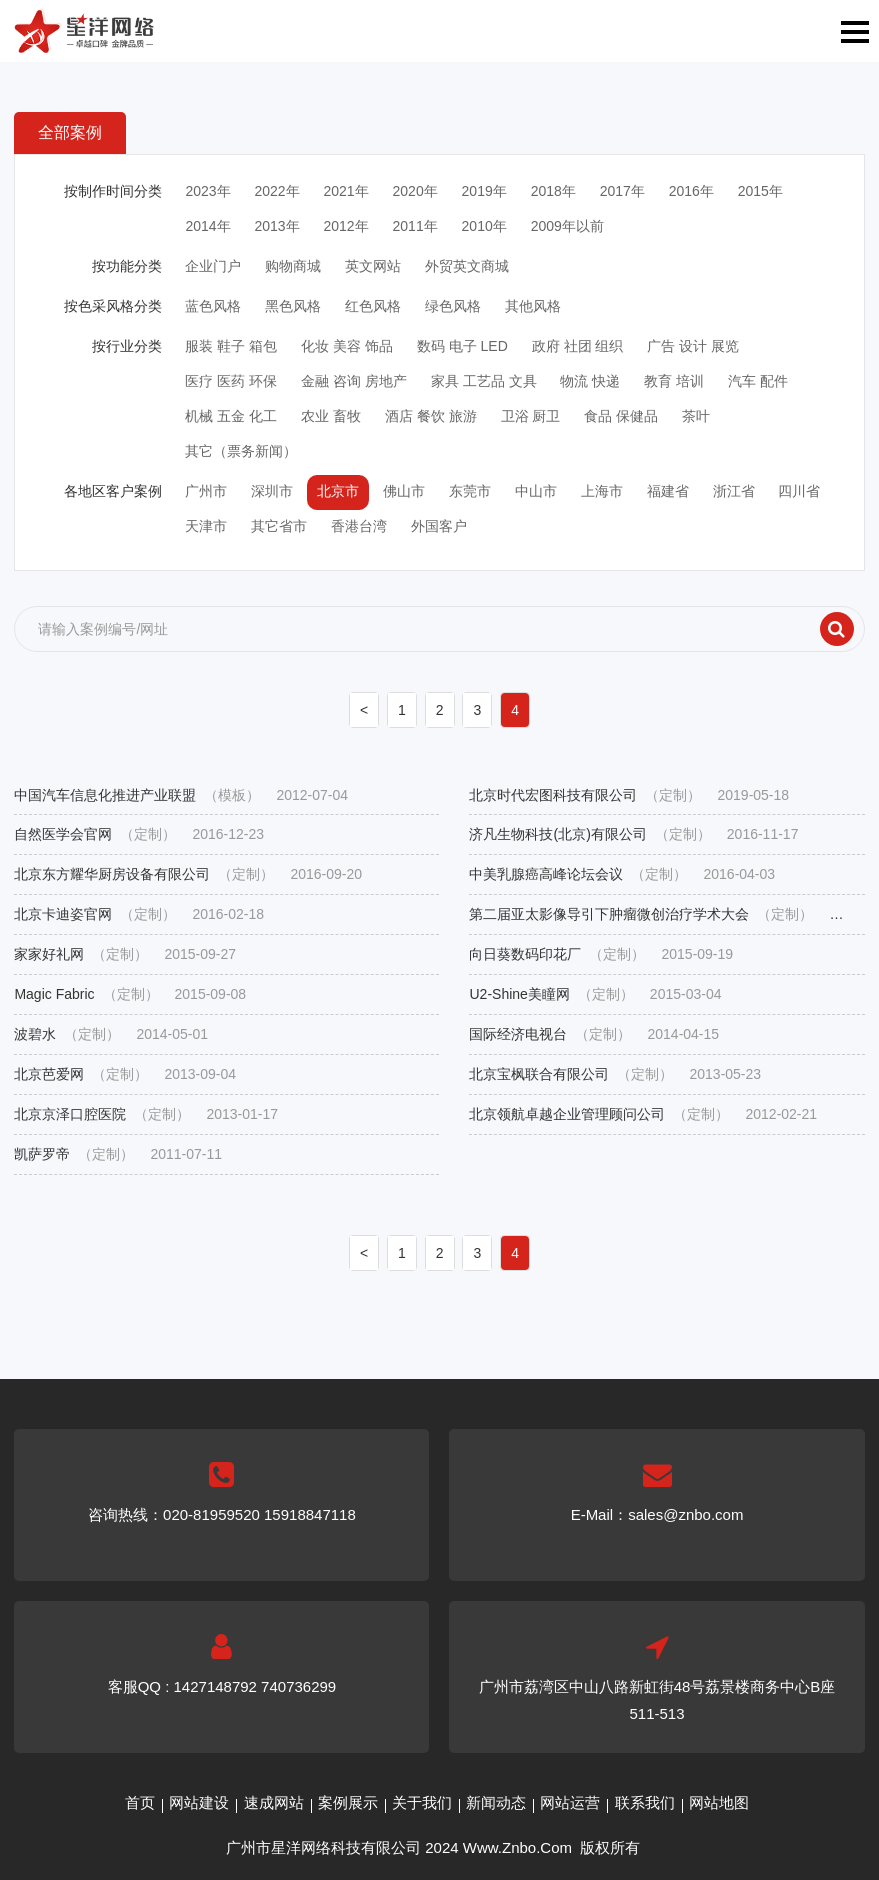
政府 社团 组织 (578, 346)
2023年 (207, 191)
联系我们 (645, 1802)
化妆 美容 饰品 (347, 346)
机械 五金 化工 (231, 416)
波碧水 (111, 1034)
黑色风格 (293, 306)
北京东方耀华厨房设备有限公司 (188, 874)
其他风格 (533, 306)
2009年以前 (567, 226)
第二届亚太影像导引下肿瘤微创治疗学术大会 (666, 914)
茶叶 (696, 416)
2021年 (345, 191)
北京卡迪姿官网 (139, 914)
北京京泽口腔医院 (146, 1114)
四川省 (799, 491)
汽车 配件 (758, 381)
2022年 (276, 191)
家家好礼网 (125, 954)
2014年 (207, 226)
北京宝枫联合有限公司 (615, 1074)
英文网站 (373, 266)
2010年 (484, 226)
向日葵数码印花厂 (601, 954)
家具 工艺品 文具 (484, 381)
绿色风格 (453, 306)
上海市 (602, 491)
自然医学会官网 (139, 834)
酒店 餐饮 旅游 (431, 416)
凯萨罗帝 (118, 1154)
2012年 (345, 226)
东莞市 (470, 491)
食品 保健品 (621, 416)
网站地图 (719, 1802)
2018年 (553, 191)
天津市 (206, 526)
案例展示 (348, 1802)
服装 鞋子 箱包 (231, 346)
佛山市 (404, 491)
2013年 (276, 226)
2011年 (415, 226)
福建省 (668, 491)
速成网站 (274, 1802)
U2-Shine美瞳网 (595, 994)
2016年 (691, 191)
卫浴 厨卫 (531, 416)
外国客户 (439, 526)
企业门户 (213, 266)
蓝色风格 (213, 306)
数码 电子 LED (462, 346)
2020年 (415, 191)
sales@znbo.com (685, 1514)
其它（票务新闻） (241, 451)
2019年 (484, 191)
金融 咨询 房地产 (354, 381)
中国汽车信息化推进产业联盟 (181, 795)
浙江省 (734, 491)
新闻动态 (496, 1802)
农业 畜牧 (331, 416)
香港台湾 (359, 526)
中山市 (536, 491)
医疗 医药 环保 (231, 381)
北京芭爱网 (125, 1074)
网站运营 (570, 1802)
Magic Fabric (130, 994)
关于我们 (422, 1802)
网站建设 (199, 1802)
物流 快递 (590, 381)
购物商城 (293, 266)
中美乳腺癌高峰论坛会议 (622, 874)
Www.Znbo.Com (517, 1847)
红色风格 (373, 306)
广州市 (206, 491)
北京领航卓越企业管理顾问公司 (643, 1114)
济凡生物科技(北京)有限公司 (633, 834)
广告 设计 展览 (693, 346)
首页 (140, 1802)
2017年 (622, 191)
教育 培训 (674, 381)
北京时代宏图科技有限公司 (629, 795)
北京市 (338, 491)
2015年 (760, 191)
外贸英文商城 (467, 266)
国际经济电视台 (594, 1034)
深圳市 (272, 491)
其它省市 (279, 526)
